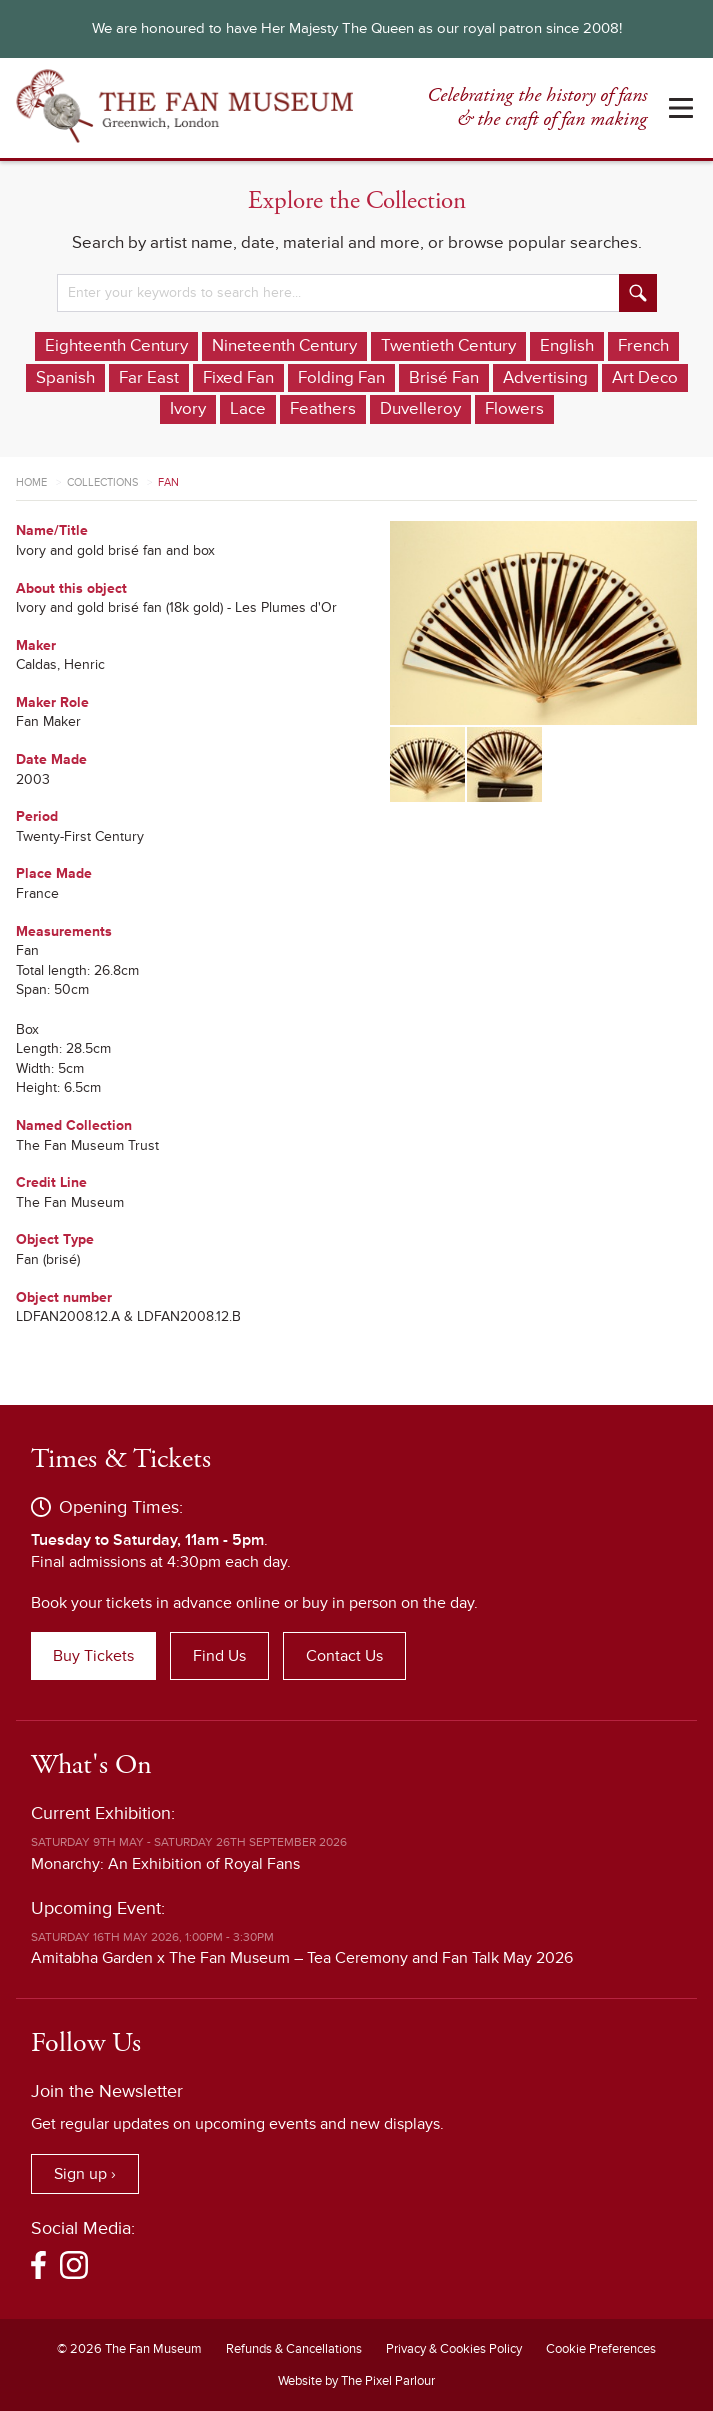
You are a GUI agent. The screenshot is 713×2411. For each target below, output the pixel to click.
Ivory (188, 409)
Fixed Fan (238, 378)
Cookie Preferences (601, 2349)
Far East (149, 378)
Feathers (323, 409)
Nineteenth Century (284, 346)
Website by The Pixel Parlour (356, 2381)
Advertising (545, 378)
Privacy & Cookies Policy (454, 2349)
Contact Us (344, 1656)
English (567, 346)
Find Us (219, 1656)
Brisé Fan (444, 378)
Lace (248, 409)
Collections (102, 482)
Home (31, 482)
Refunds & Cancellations (294, 2349)
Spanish (65, 378)
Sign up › (85, 2174)
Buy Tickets (93, 1656)
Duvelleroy (420, 409)
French (643, 346)
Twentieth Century (448, 346)
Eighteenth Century (116, 346)
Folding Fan (341, 378)
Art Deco (645, 378)
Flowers (514, 409)
